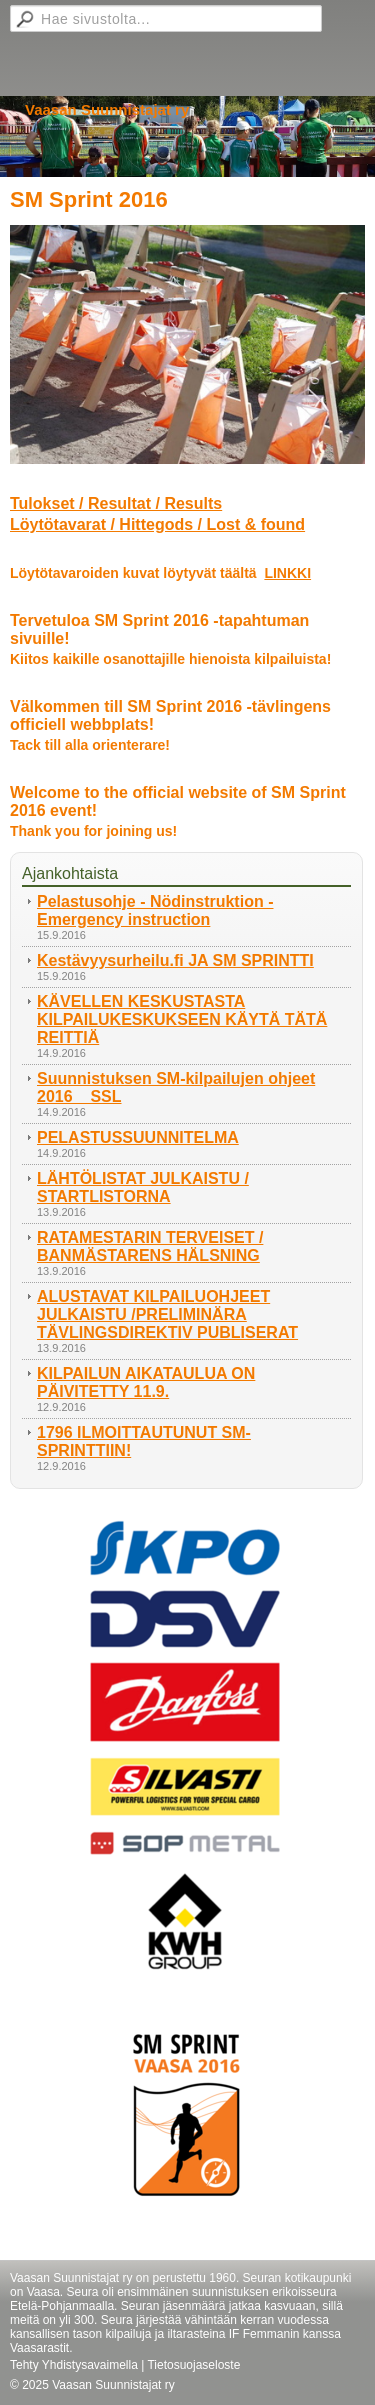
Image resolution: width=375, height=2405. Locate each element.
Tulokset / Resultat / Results (116, 503)
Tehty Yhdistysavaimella (74, 2365)
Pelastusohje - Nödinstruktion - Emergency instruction (155, 910)
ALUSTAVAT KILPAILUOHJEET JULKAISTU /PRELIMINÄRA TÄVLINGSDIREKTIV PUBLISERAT (167, 1314)
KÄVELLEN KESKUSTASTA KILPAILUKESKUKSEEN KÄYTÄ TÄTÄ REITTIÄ (182, 1019)
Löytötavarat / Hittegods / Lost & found (157, 524)
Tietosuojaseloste (193, 2365)
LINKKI (287, 573)
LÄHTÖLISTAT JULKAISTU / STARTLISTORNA (143, 1187)
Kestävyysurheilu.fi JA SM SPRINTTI (175, 960)
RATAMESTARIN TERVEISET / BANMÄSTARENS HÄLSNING (150, 1246)
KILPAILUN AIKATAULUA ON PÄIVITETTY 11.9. (146, 1382)
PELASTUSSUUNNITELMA (138, 1137)
